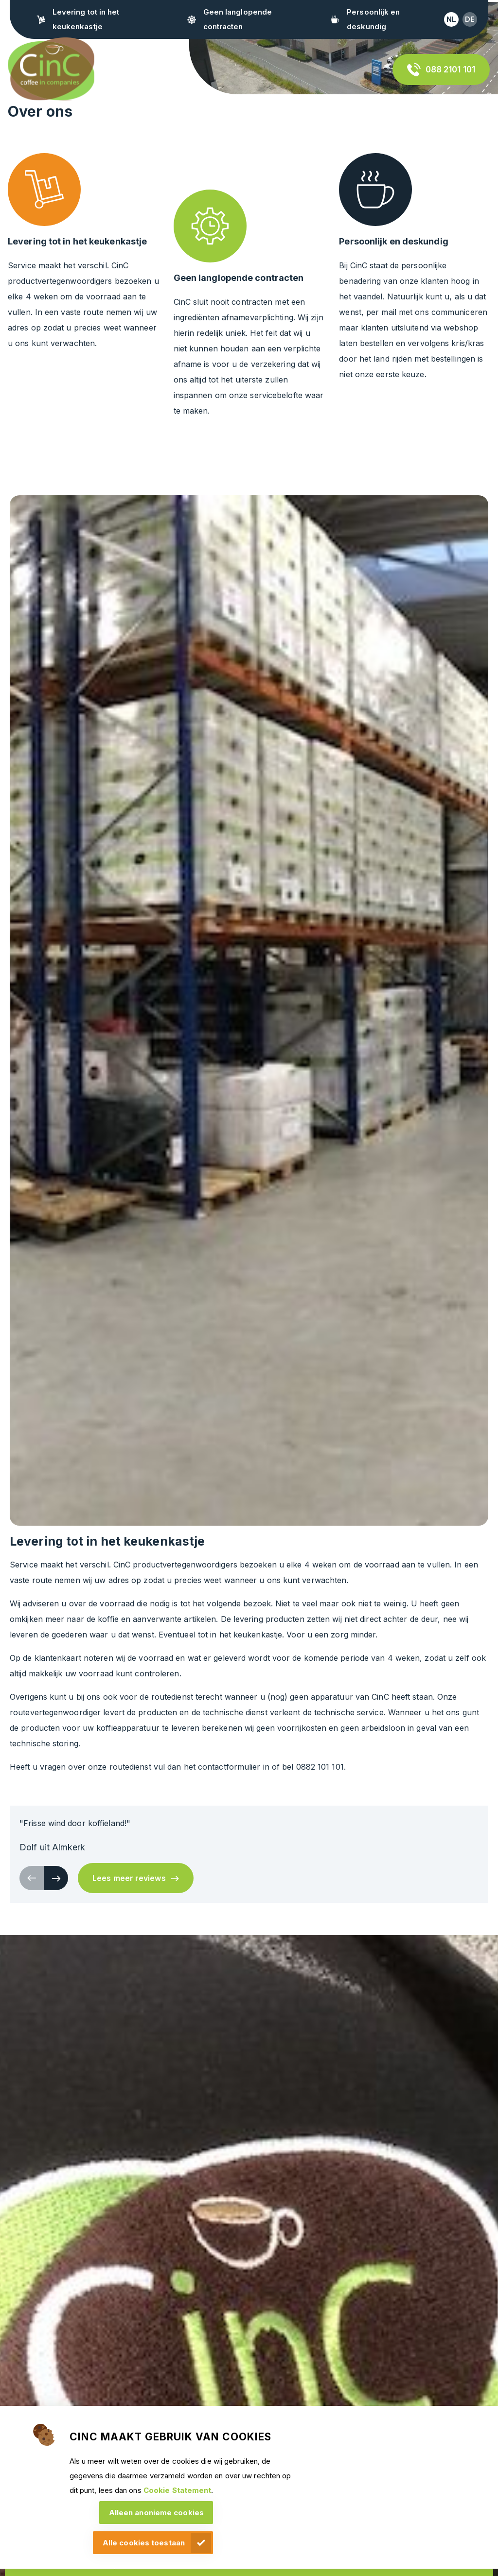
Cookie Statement (177, 2490)
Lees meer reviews (129, 1878)
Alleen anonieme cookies (156, 2512)
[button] (56, 1878)
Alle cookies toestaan (144, 2542)
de (470, 19)
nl (451, 19)
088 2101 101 (450, 69)
